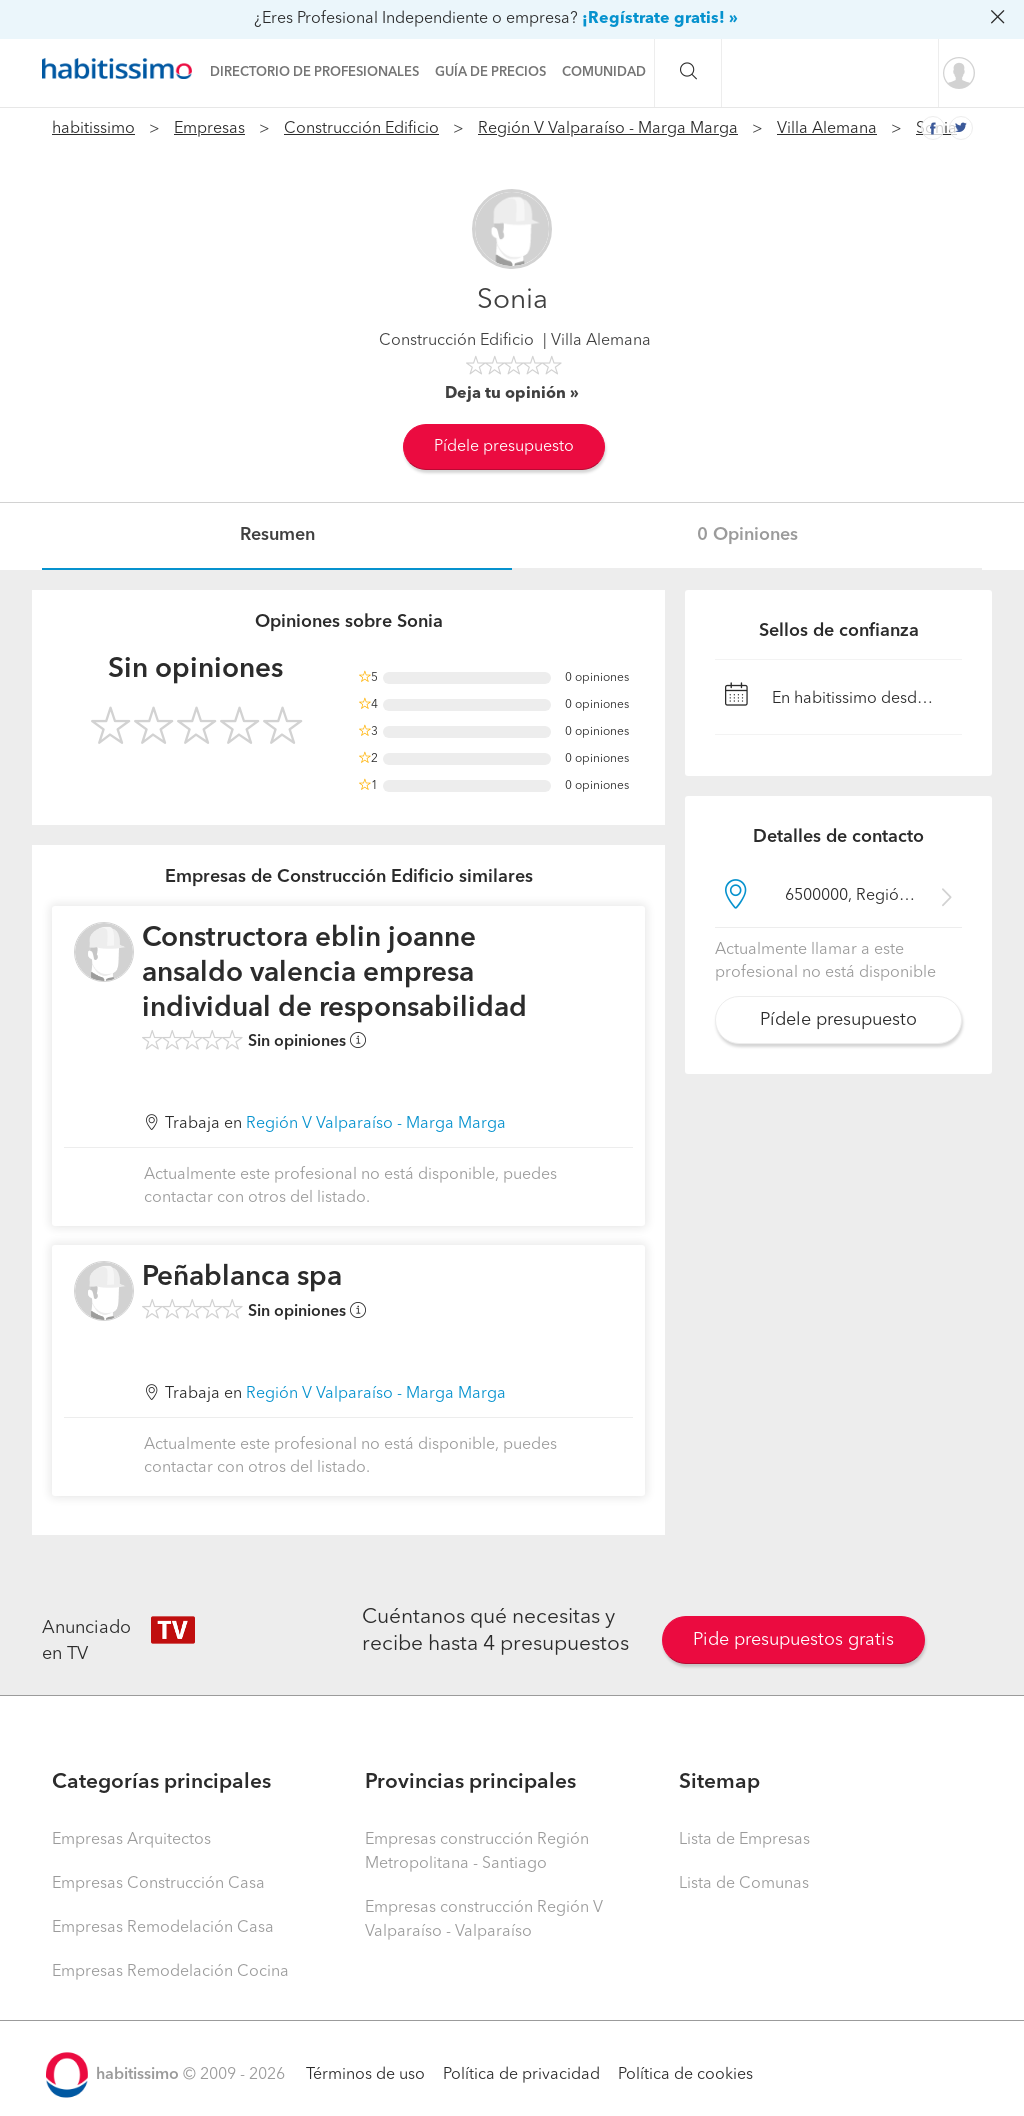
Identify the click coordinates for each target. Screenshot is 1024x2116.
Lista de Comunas (744, 1884)
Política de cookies (685, 2075)
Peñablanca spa (242, 1278)
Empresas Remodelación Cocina (170, 1972)
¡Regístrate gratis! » (660, 19)
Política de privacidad (521, 2075)
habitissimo (93, 129)
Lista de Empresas (744, 1840)
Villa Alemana (827, 129)
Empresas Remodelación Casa (163, 1928)
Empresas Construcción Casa (158, 1884)
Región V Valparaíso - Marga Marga (608, 129)
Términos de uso (365, 2075)
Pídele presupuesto (504, 447)
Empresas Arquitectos (131, 1840)
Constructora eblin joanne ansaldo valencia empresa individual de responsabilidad (334, 974)
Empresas (209, 129)
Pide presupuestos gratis (793, 1640)
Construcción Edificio (361, 129)
